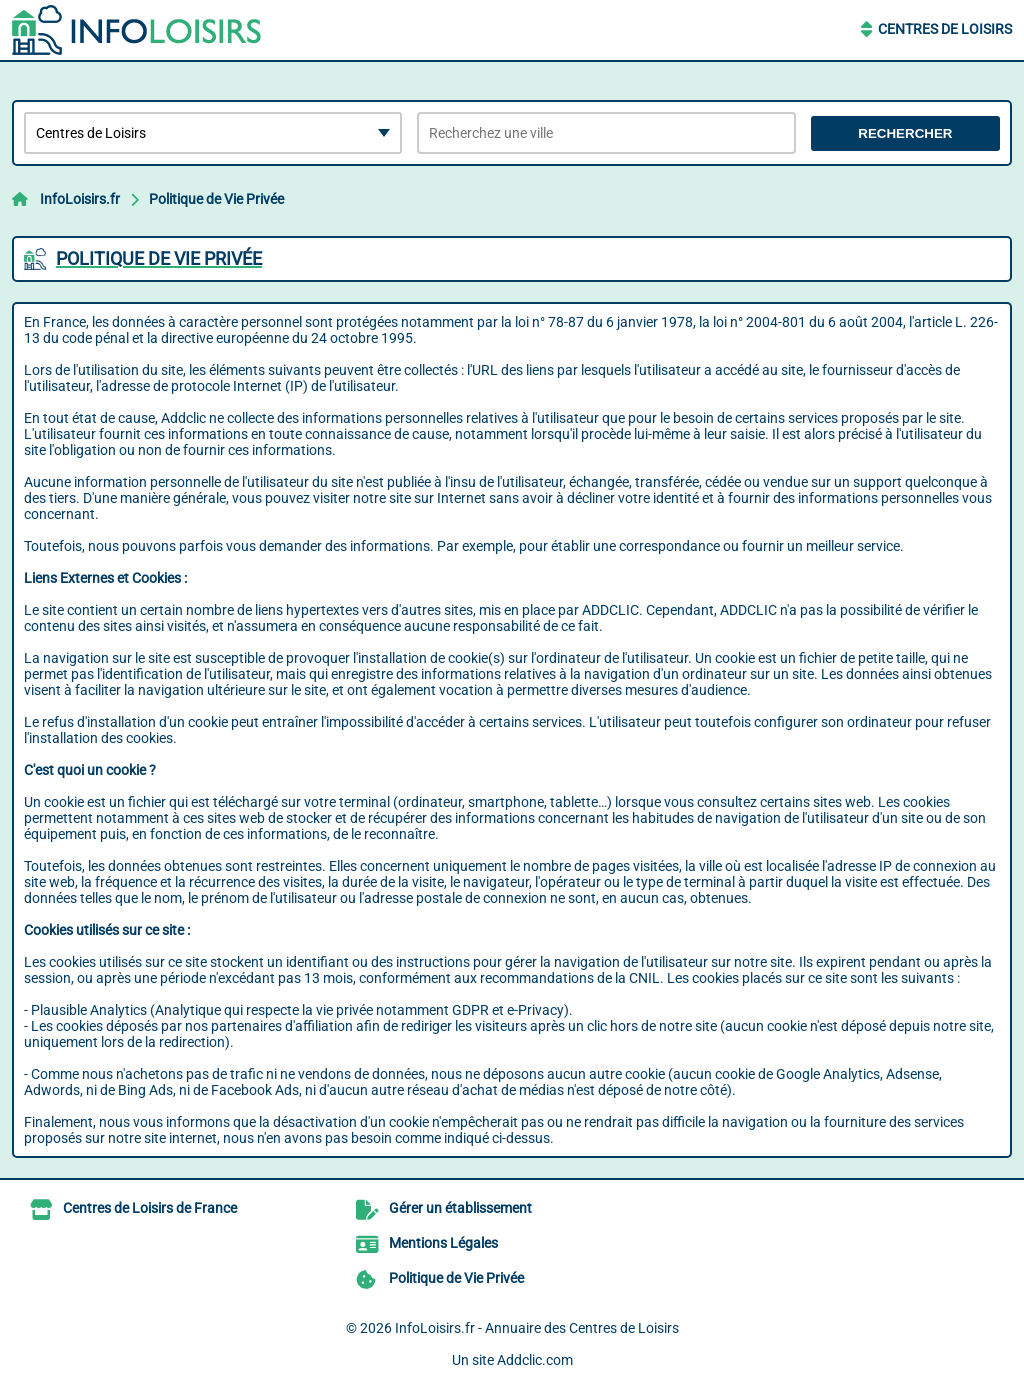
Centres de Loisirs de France (150, 1208)
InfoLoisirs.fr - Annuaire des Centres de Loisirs (537, 1328)
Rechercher (905, 133)
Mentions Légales (443, 1243)
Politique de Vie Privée (216, 199)
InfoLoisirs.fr (80, 199)
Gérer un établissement (460, 1208)
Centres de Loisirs (945, 29)
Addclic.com (535, 1360)
